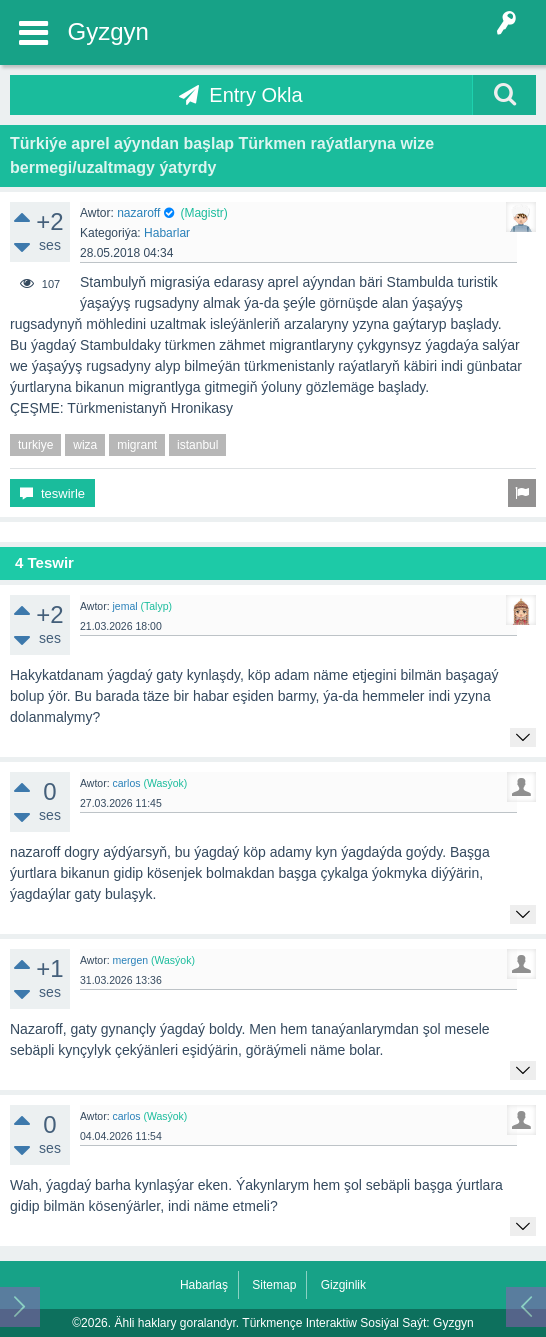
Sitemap (274, 1285)
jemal (124, 606)
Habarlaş (204, 1285)
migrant (137, 445)
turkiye (35, 445)
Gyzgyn (108, 31)
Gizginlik (343, 1285)
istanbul (197, 445)
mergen (130, 960)
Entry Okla (255, 95)
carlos (126, 783)
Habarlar (167, 233)
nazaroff (138, 213)
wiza (85, 445)
